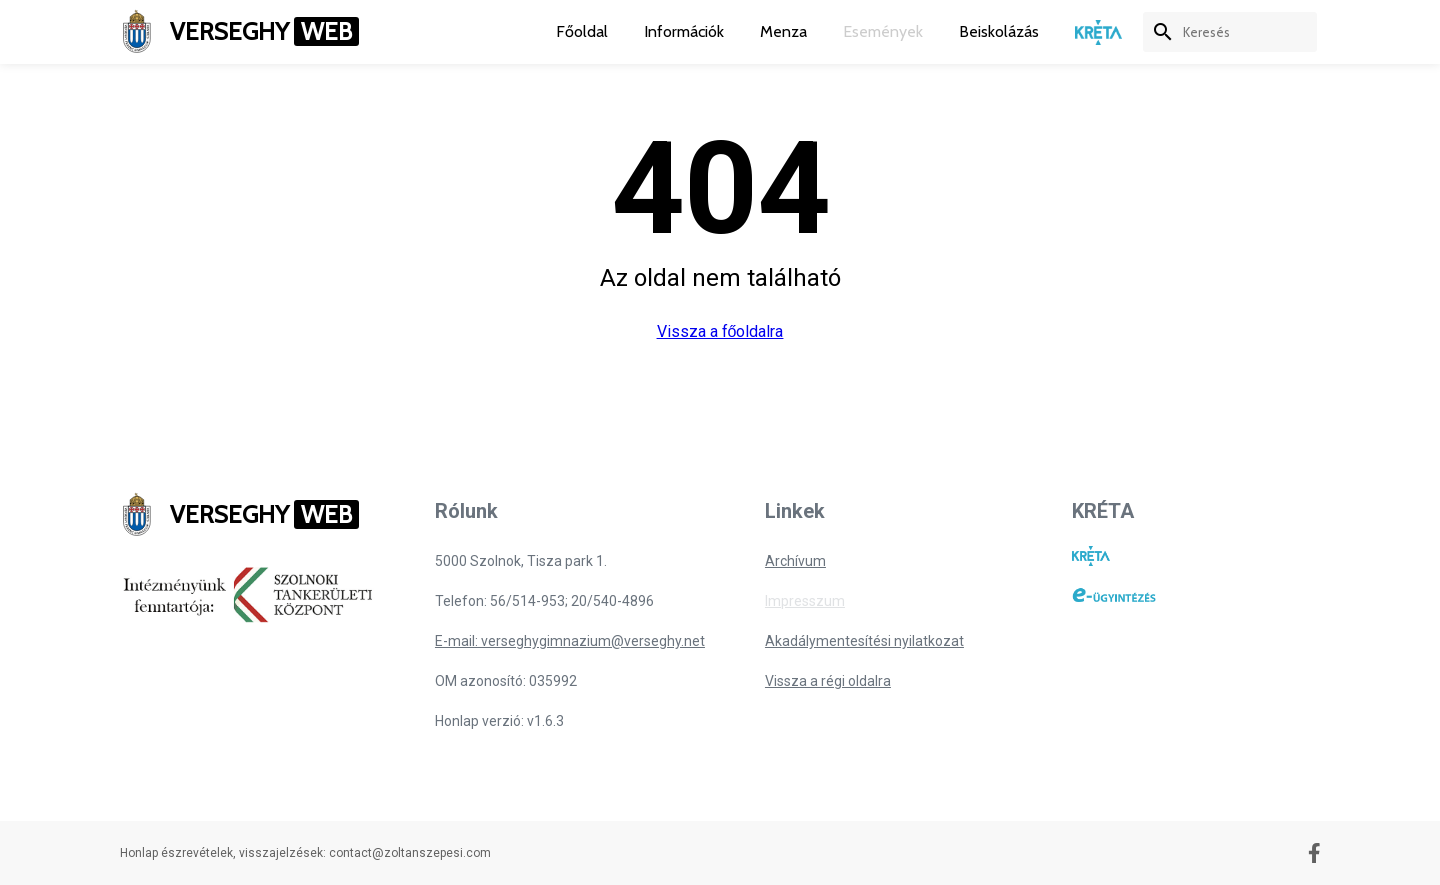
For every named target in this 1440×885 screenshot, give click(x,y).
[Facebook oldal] (1314, 853)
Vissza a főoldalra (720, 331)
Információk (684, 31)
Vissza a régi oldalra (828, 681)
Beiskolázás (999, 31)
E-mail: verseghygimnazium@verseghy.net (570, 641)
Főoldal (582, 31)
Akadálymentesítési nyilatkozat (864, 641)
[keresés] (1250, 32)
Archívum (795, 561)
